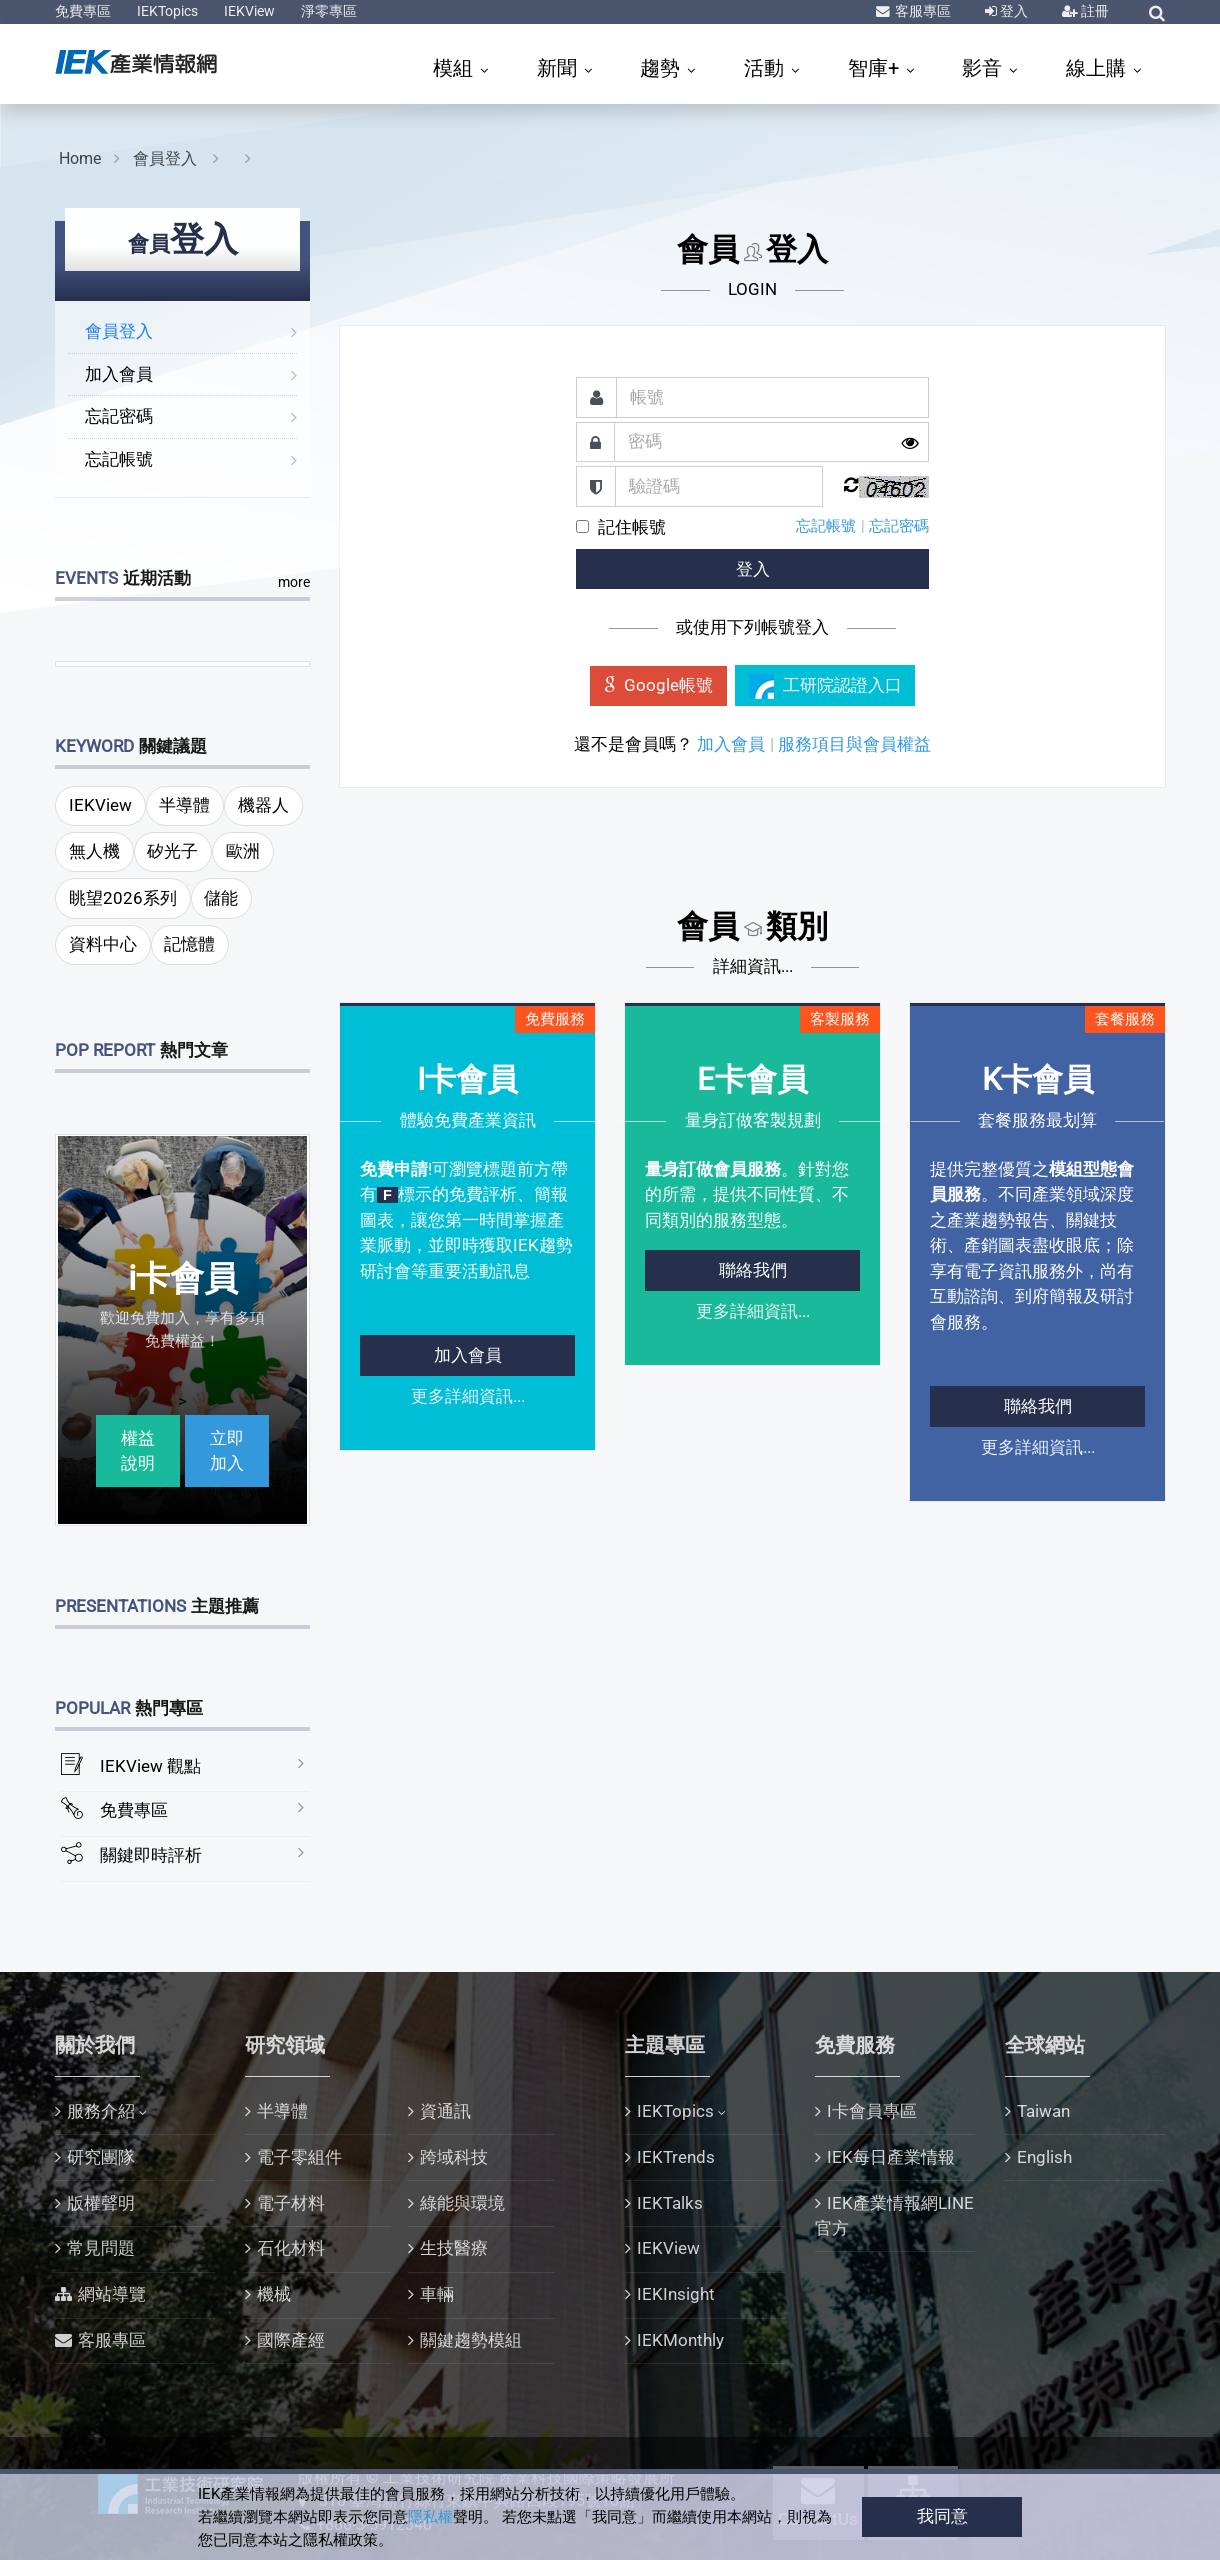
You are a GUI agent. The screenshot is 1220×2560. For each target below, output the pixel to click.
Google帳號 (659, 685)
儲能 (221, 898)
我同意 (942, 2516)
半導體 (184, 805)
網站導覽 (112, 2294)
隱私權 (430, 2517)
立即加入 (227, 1451)
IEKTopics (167, 11)
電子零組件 (299, 2157)
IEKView (249, 11)
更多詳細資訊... (468, 1396)
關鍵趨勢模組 (471, 2340)
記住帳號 (632, 527)
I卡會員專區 (872, 2111)
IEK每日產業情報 (891, 2157)
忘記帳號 (119, 459)
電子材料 (291, 2203)
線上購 (1098, 68)
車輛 (437, 2294)
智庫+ (876, 68)
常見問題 (101, 2248)
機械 (274, 2294)
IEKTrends (676, 2157)
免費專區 (83, 11)
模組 (455, 68)
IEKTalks (670, 2203)
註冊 (1093, 11)
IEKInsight (676, 2294)
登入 (1012, 11)
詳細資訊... (753, 966)
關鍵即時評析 (151, 1855)
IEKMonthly (680, 2340)
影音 (984, 68)
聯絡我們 (753, 1270)
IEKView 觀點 (150, 1766)
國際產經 (291, 2340)
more (294, 582)
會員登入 (167, 158)
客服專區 (921, 11)
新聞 (559, 68)
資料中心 (103, 944)
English (1044, 2157)
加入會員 (119, 374)
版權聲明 (101, 2203)
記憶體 (189, 944)
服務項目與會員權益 (854, 744)
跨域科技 (454, 2157)
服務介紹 (101, 2111)
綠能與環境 (462, 2203)
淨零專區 (329, 11)
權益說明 (138, 1451)
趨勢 (662, 68)
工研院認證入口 (825, 686)
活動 (766, 68)
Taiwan (1043, 2111)
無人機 (94, 851)
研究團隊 (101, 2157)
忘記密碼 (119, 416)
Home (80, 158)
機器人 (263, 805)
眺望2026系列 (123, 898)
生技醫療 (454, 2248)
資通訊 (445, 2111)
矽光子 (172, 851)
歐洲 (243, 851)
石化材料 (291, 2248)
